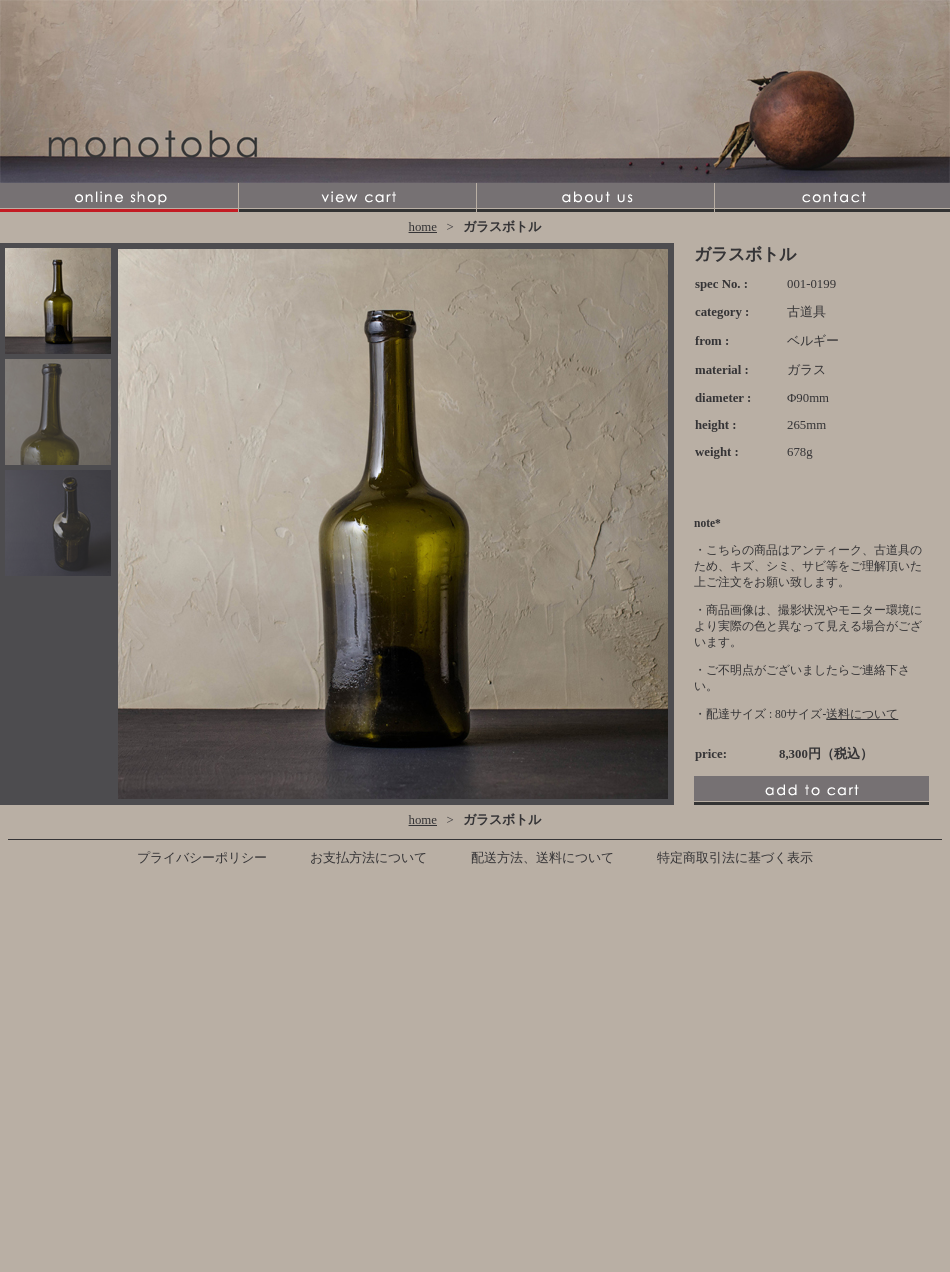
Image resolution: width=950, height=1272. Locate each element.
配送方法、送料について (542, 858)
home (423, 227)
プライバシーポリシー (202, 858)
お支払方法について (368, 858)
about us (595, 197)
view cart (357, 197)
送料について (862, 714)
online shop (119, 197)
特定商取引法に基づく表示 (735, 858)
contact (832, 197)
